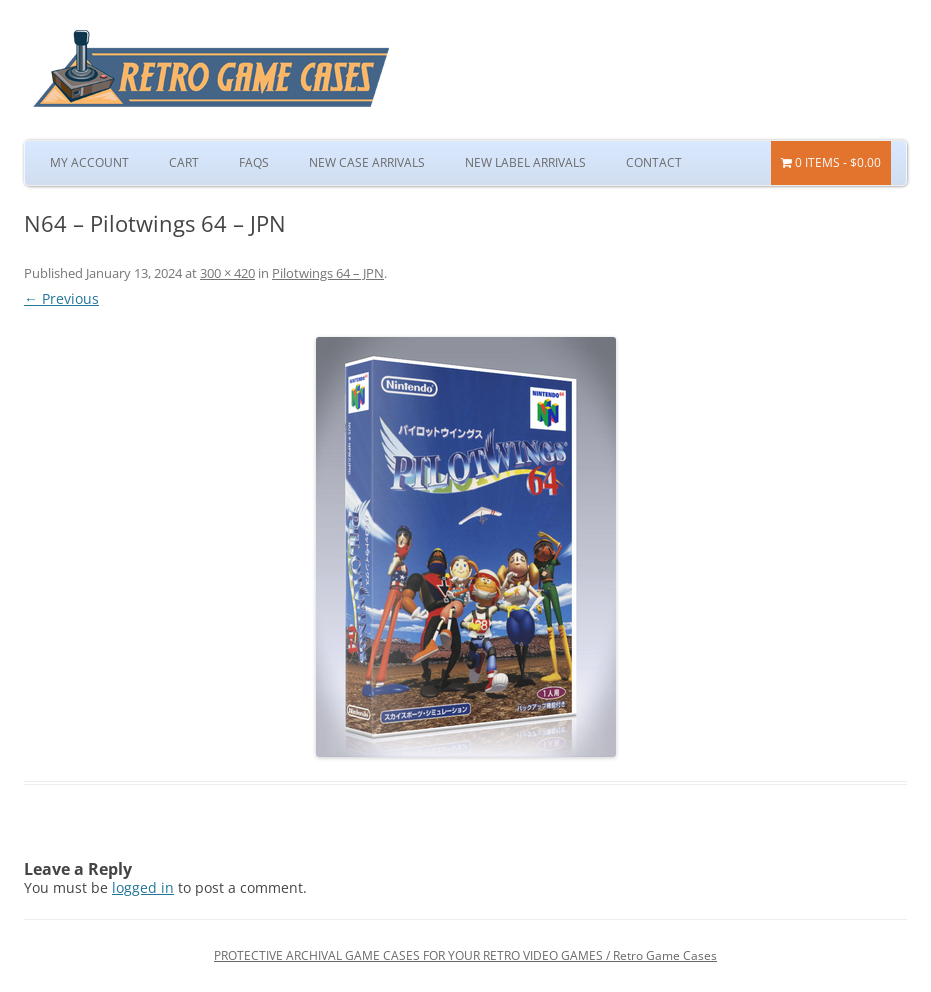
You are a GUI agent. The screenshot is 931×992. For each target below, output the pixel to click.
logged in (143, 887)
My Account (89, 162)
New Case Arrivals (367, 162)
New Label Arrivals (525, 162)
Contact (654, 162)
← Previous (61, 298)
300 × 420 (227, 273)
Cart (184, 162)
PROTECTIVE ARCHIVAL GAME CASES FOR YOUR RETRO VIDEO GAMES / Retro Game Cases (465, 955)
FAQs (254, 162)
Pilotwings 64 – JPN (328, 273)
